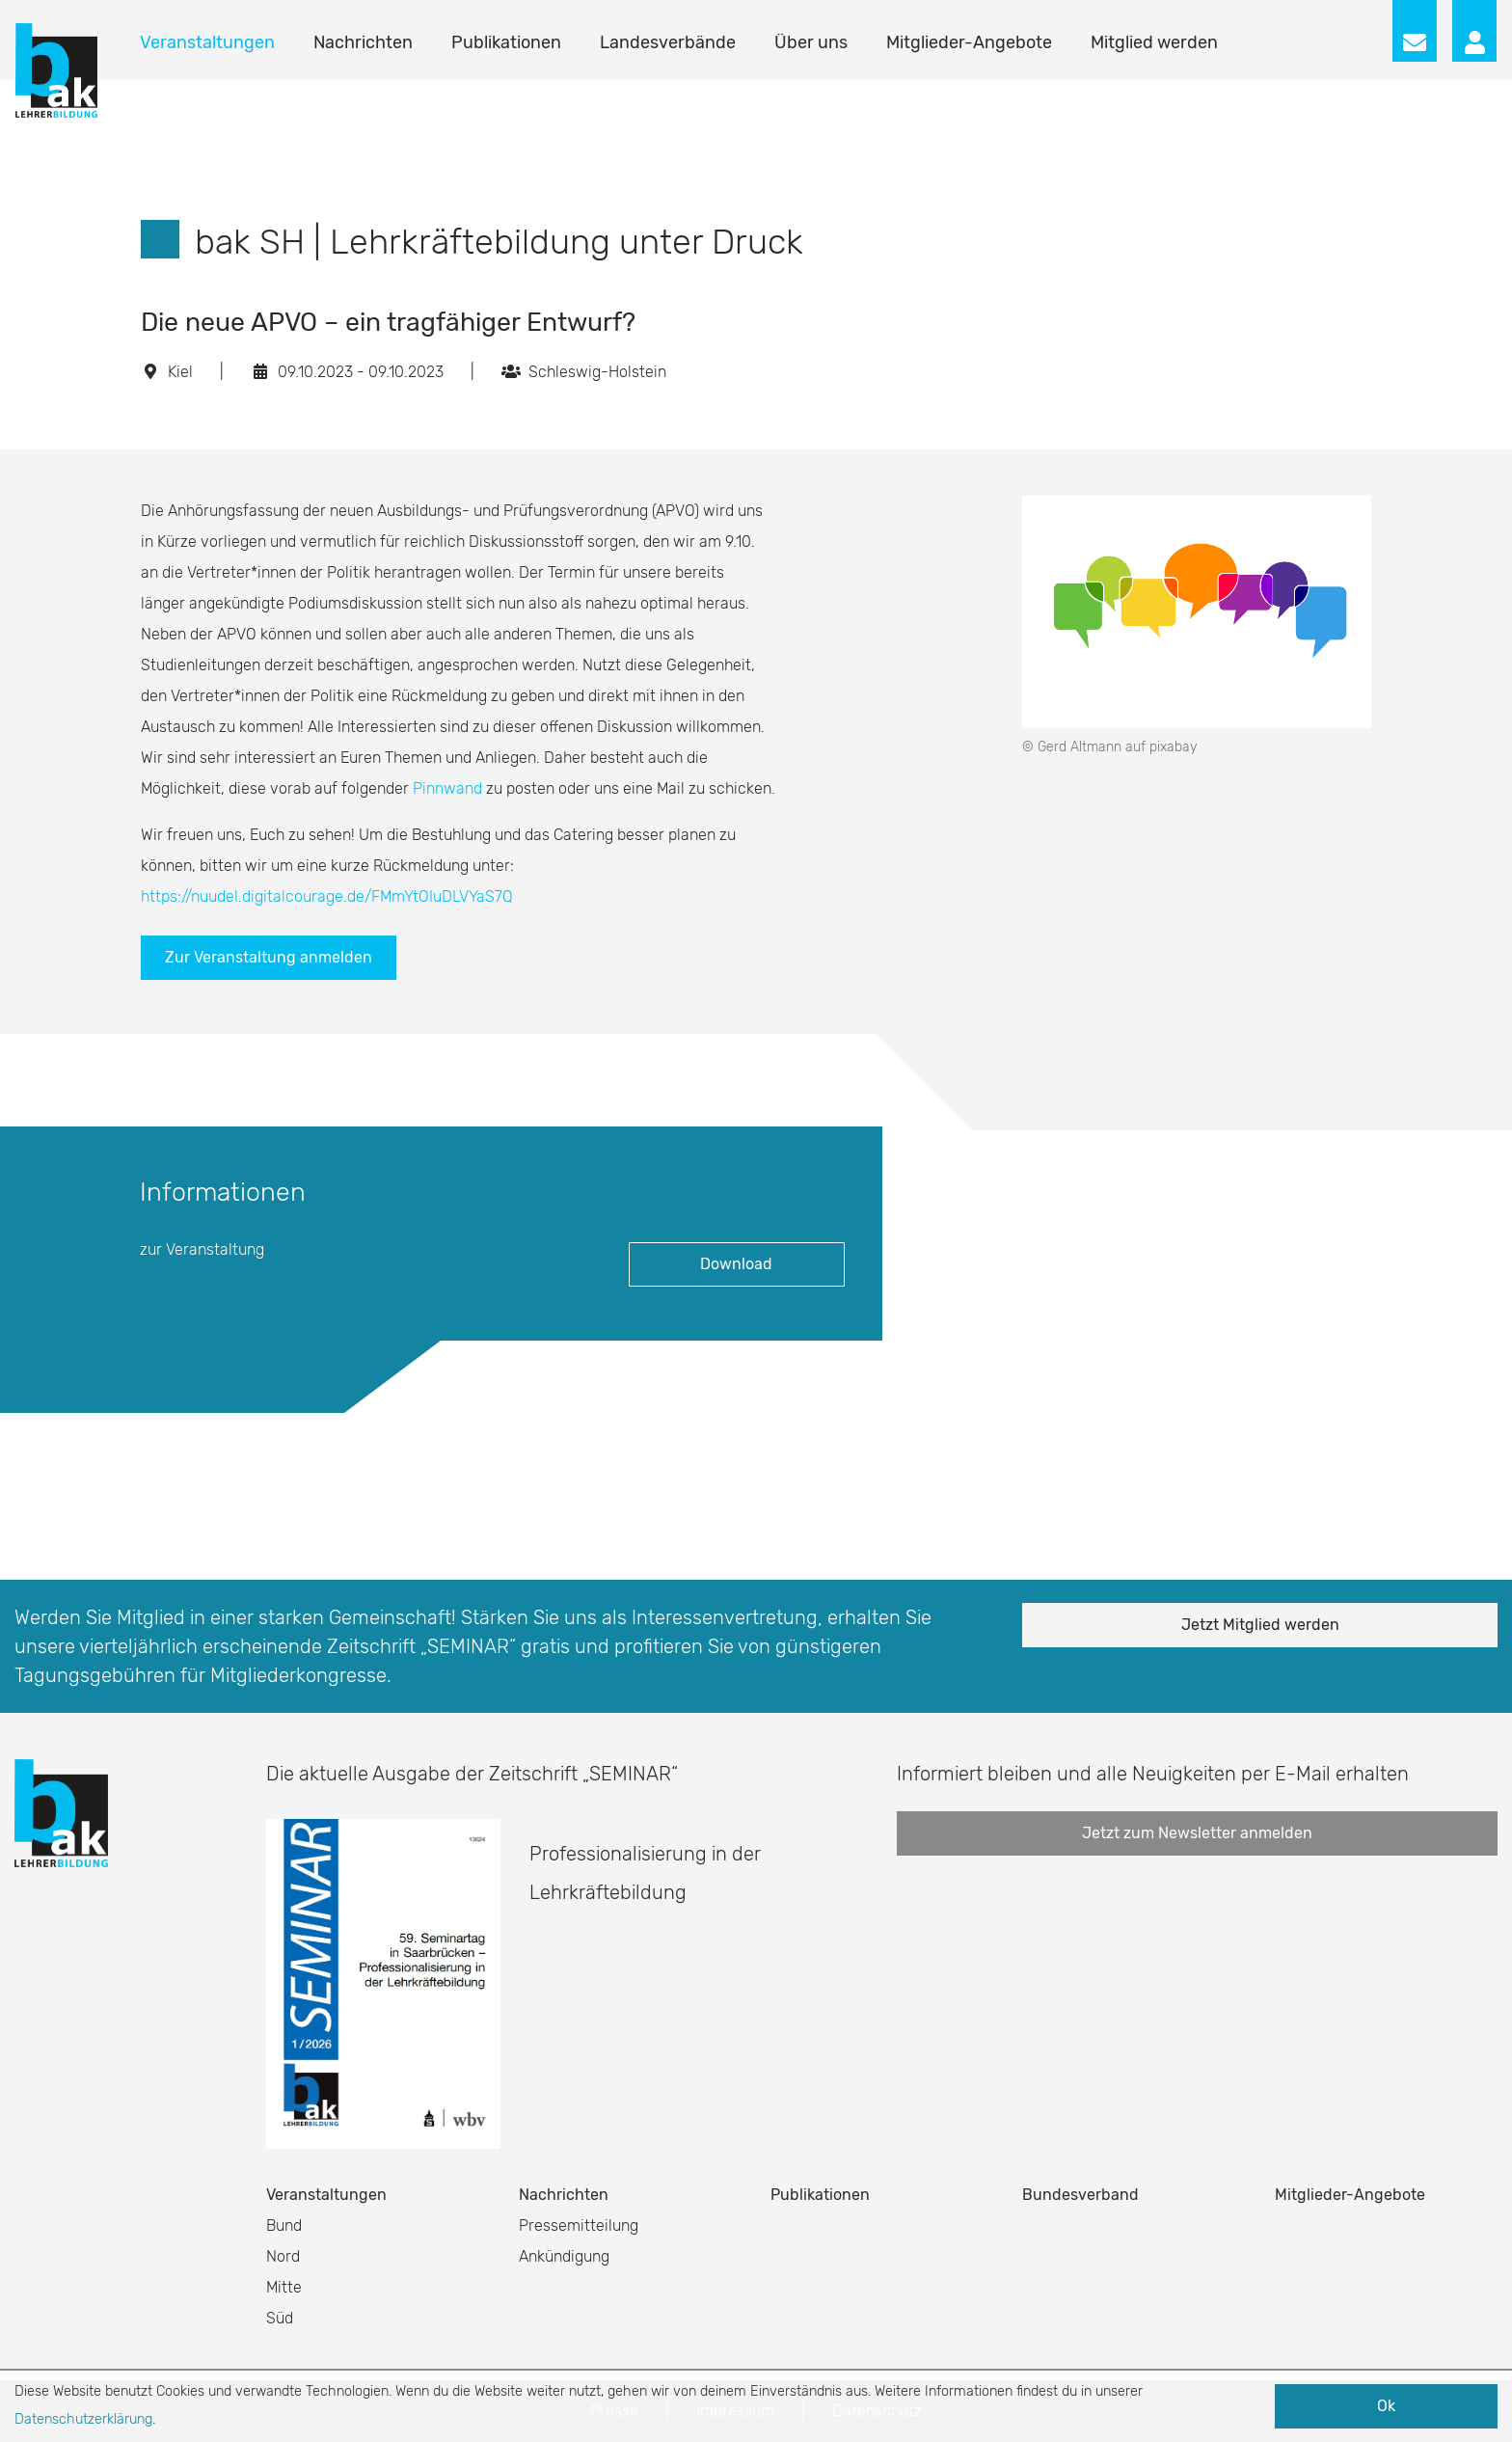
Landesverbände (668, 42)
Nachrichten (363, 42)
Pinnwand (447, 788)
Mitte (284, 2287)
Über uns (811, 42)
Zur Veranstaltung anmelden (268, 957)
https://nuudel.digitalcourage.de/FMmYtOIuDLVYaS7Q (327, 896)
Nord (283, 2256)
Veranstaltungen (207, 42)
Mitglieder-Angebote (969, 42)
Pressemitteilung (578, 2225)
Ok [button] (1386, 2406)
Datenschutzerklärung (83, 2419)
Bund (284, 2225)
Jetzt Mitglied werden (1260, 1624)
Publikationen (506, 42)
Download (736, 1264)
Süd (279, 2318)
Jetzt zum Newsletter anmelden (1197, 1833)
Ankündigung (564, 2256)
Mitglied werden (1154, 42)
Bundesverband (1080, 2194)
